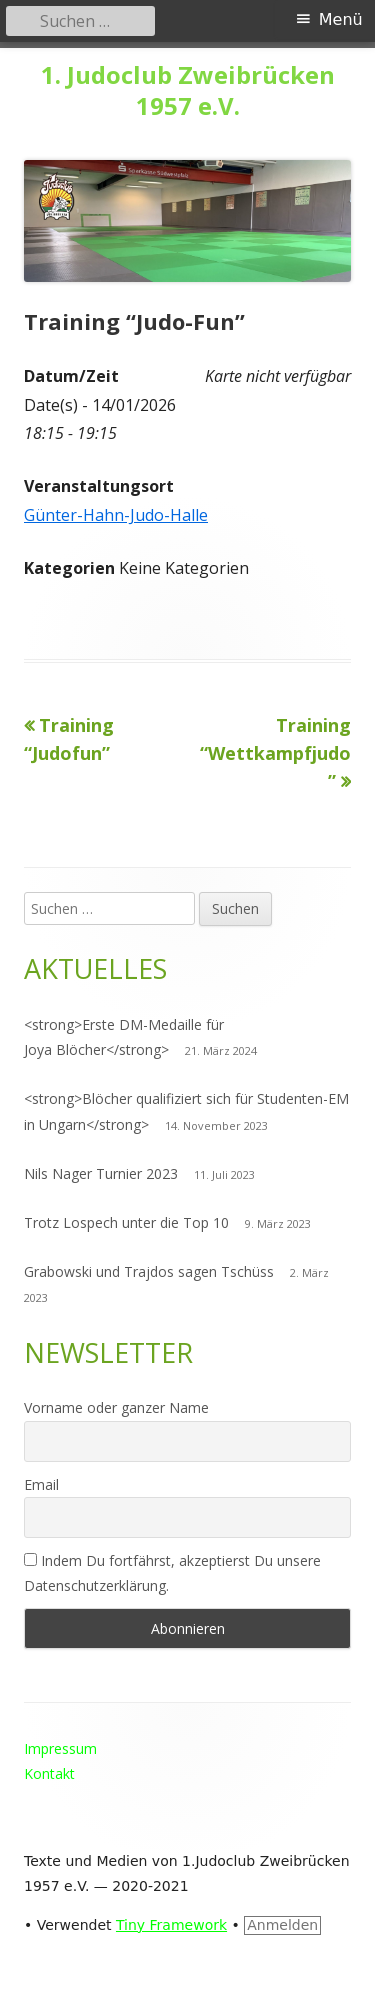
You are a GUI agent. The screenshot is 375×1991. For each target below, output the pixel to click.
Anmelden (282, 1925)
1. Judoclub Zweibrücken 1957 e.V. (188, 91)
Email (41, 1484)
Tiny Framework (171, 1925)
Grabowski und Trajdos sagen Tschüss (149, 1271)
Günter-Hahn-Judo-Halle (116, 515)
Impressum (60, 1748)
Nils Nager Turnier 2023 (101, 1173)
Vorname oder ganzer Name (116, 1407)
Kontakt (49, 1773)
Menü (341, 19)
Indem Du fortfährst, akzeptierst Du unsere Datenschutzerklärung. (172, 1573)
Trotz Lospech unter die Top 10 (126, 1222)
